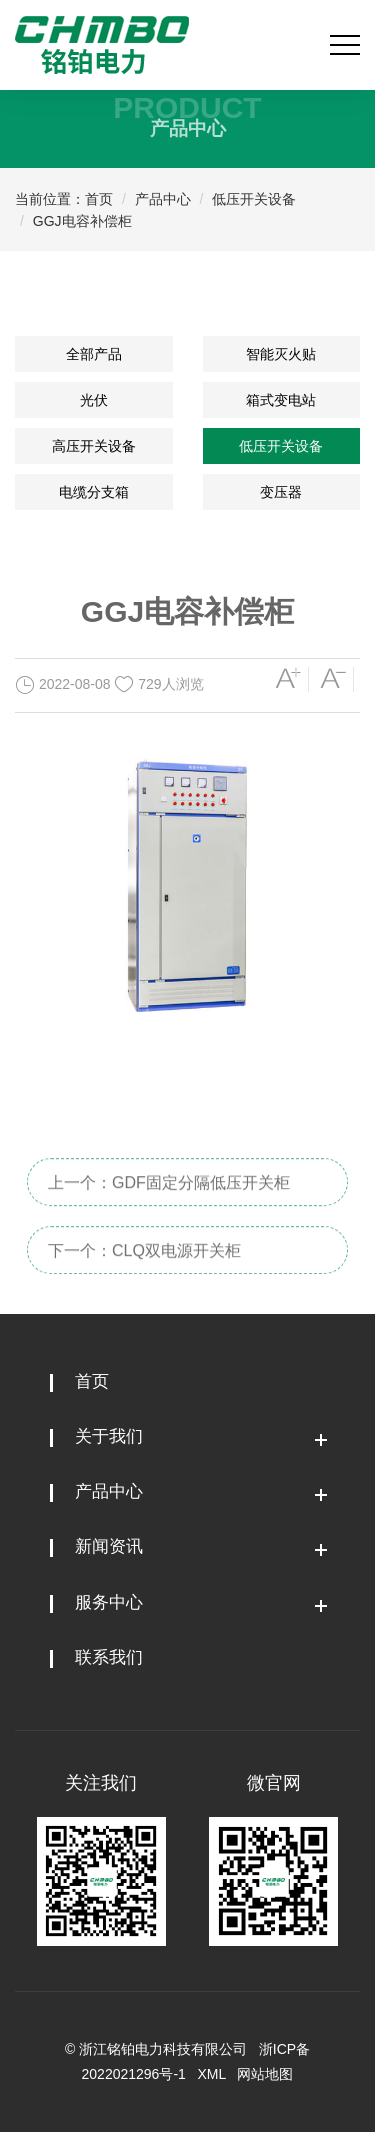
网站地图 (265, 2074)
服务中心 (109, 1602)
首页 (99, 199)
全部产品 (94, 354)
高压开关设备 (94, 446)
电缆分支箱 (94, 492)
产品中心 (163, 199)
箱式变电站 (281, 400)
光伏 (94, 400)
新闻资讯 (109, 1546)
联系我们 (109, 1657)
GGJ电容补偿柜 (82, 221)
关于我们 (109, 1436)
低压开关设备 (254, 199)
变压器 (281, 492)
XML (212, 2074)
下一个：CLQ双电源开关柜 (144, 1271)
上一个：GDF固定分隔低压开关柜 (169, 1203)
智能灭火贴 (281, 354)
